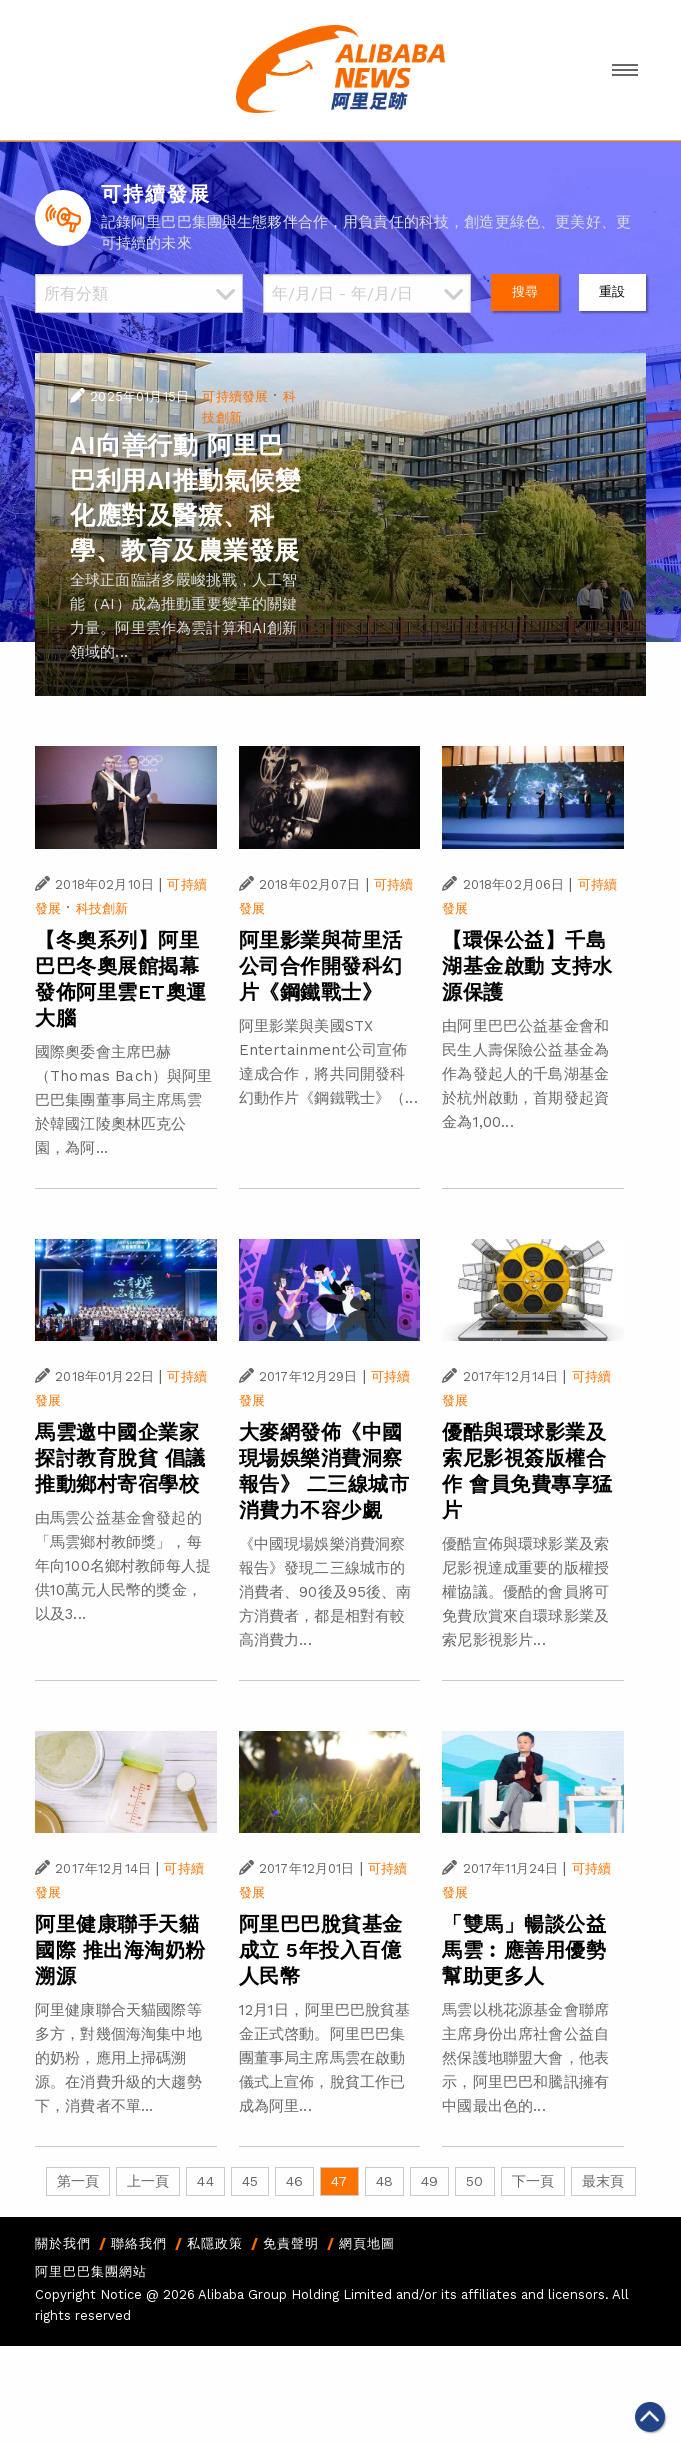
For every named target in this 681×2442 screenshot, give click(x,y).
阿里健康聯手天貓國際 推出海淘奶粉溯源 (120, 1950)
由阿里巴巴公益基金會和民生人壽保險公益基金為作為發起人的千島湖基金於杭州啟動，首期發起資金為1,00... (525, 1074)
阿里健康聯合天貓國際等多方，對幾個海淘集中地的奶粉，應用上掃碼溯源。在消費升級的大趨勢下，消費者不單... (118, 2058)
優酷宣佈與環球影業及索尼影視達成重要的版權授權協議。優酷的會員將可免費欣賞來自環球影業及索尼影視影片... (525, 1592)
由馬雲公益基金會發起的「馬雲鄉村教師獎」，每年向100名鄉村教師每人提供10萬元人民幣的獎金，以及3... (123, 1566)
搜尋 (525, 291)
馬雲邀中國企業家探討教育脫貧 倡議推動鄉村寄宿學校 (120, 1458)
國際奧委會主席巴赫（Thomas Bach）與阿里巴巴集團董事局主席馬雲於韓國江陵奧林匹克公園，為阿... (123, 1100)
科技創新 (102, 908)
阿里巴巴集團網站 (91, 2271)
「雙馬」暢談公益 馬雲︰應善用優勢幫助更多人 (524, 1950)
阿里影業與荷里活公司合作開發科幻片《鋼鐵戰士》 (321, 966)
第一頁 (78, 2181)
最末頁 (603, 2181)
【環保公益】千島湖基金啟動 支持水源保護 (527, 966)
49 (429, 2181)
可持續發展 (235, 396)
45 (250, 2181)
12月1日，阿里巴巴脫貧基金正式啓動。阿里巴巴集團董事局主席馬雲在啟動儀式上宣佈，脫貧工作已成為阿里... (325, 2058)
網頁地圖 (367, 2243)
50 (474, 2181)
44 (205, 2181)
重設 (612, 291)
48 (384, 2181)
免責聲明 (291, 2243)
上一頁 (148, 2181)
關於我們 (63, 2243)
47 (339, 2181)
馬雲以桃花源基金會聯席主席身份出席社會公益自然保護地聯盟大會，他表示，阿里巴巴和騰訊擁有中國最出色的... (525, 2058)
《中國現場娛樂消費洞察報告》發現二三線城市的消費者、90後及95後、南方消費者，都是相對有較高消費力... (325, 1592)
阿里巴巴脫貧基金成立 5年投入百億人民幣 (321, 1950)
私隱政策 (215, 2243)
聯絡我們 (139, 2243)
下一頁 (533, 2181)
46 (294, 2181)
